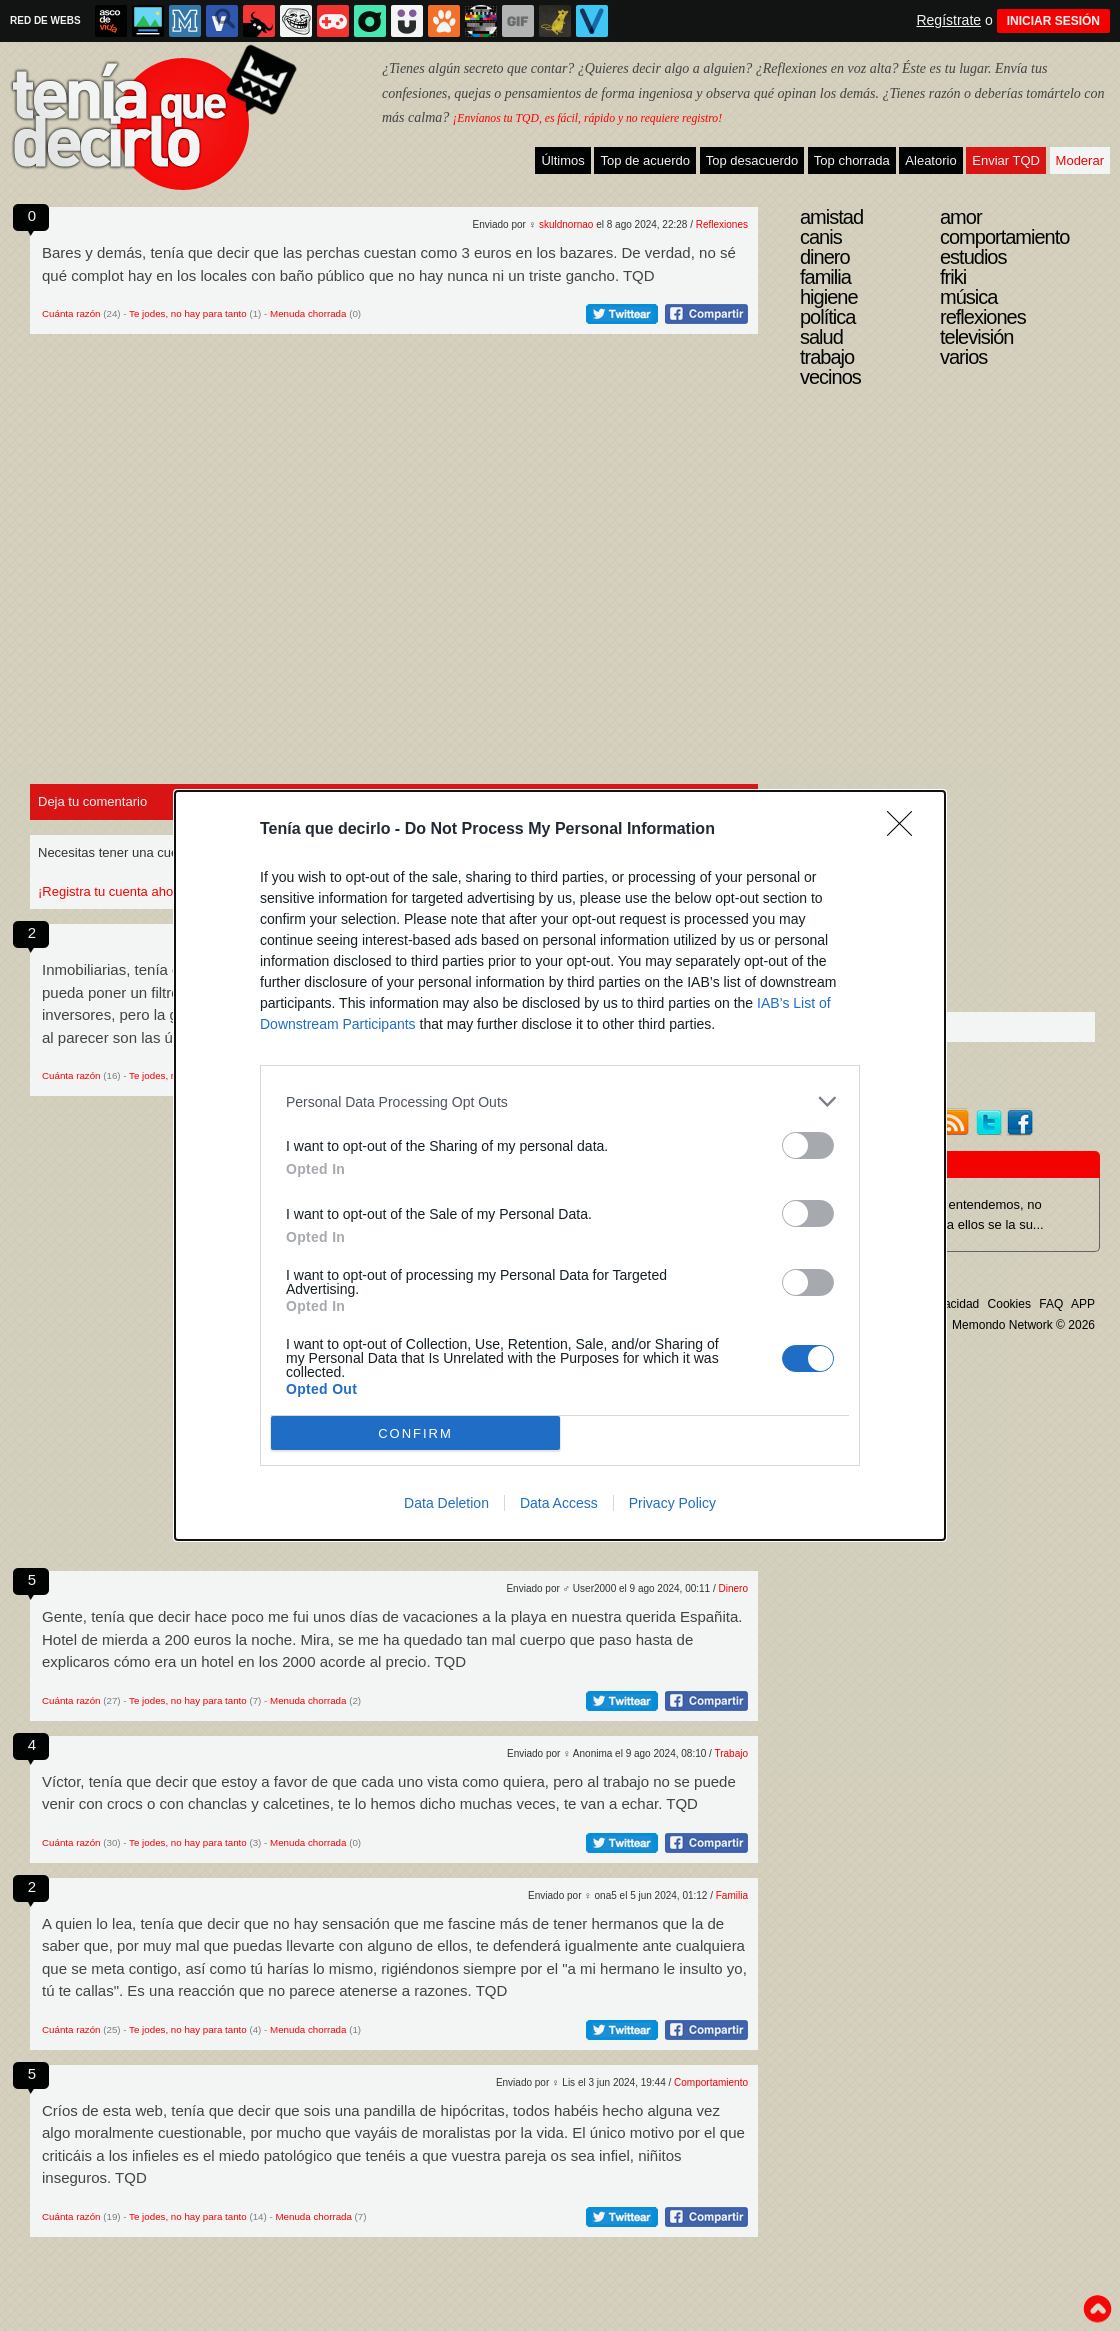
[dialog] (560, 1165)
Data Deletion (446, 1503)
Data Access (559, 1503)
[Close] (906, 830)
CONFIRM (415, 1433)
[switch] (808, 1145)
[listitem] (560, 1101)
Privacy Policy (672, 1503)
